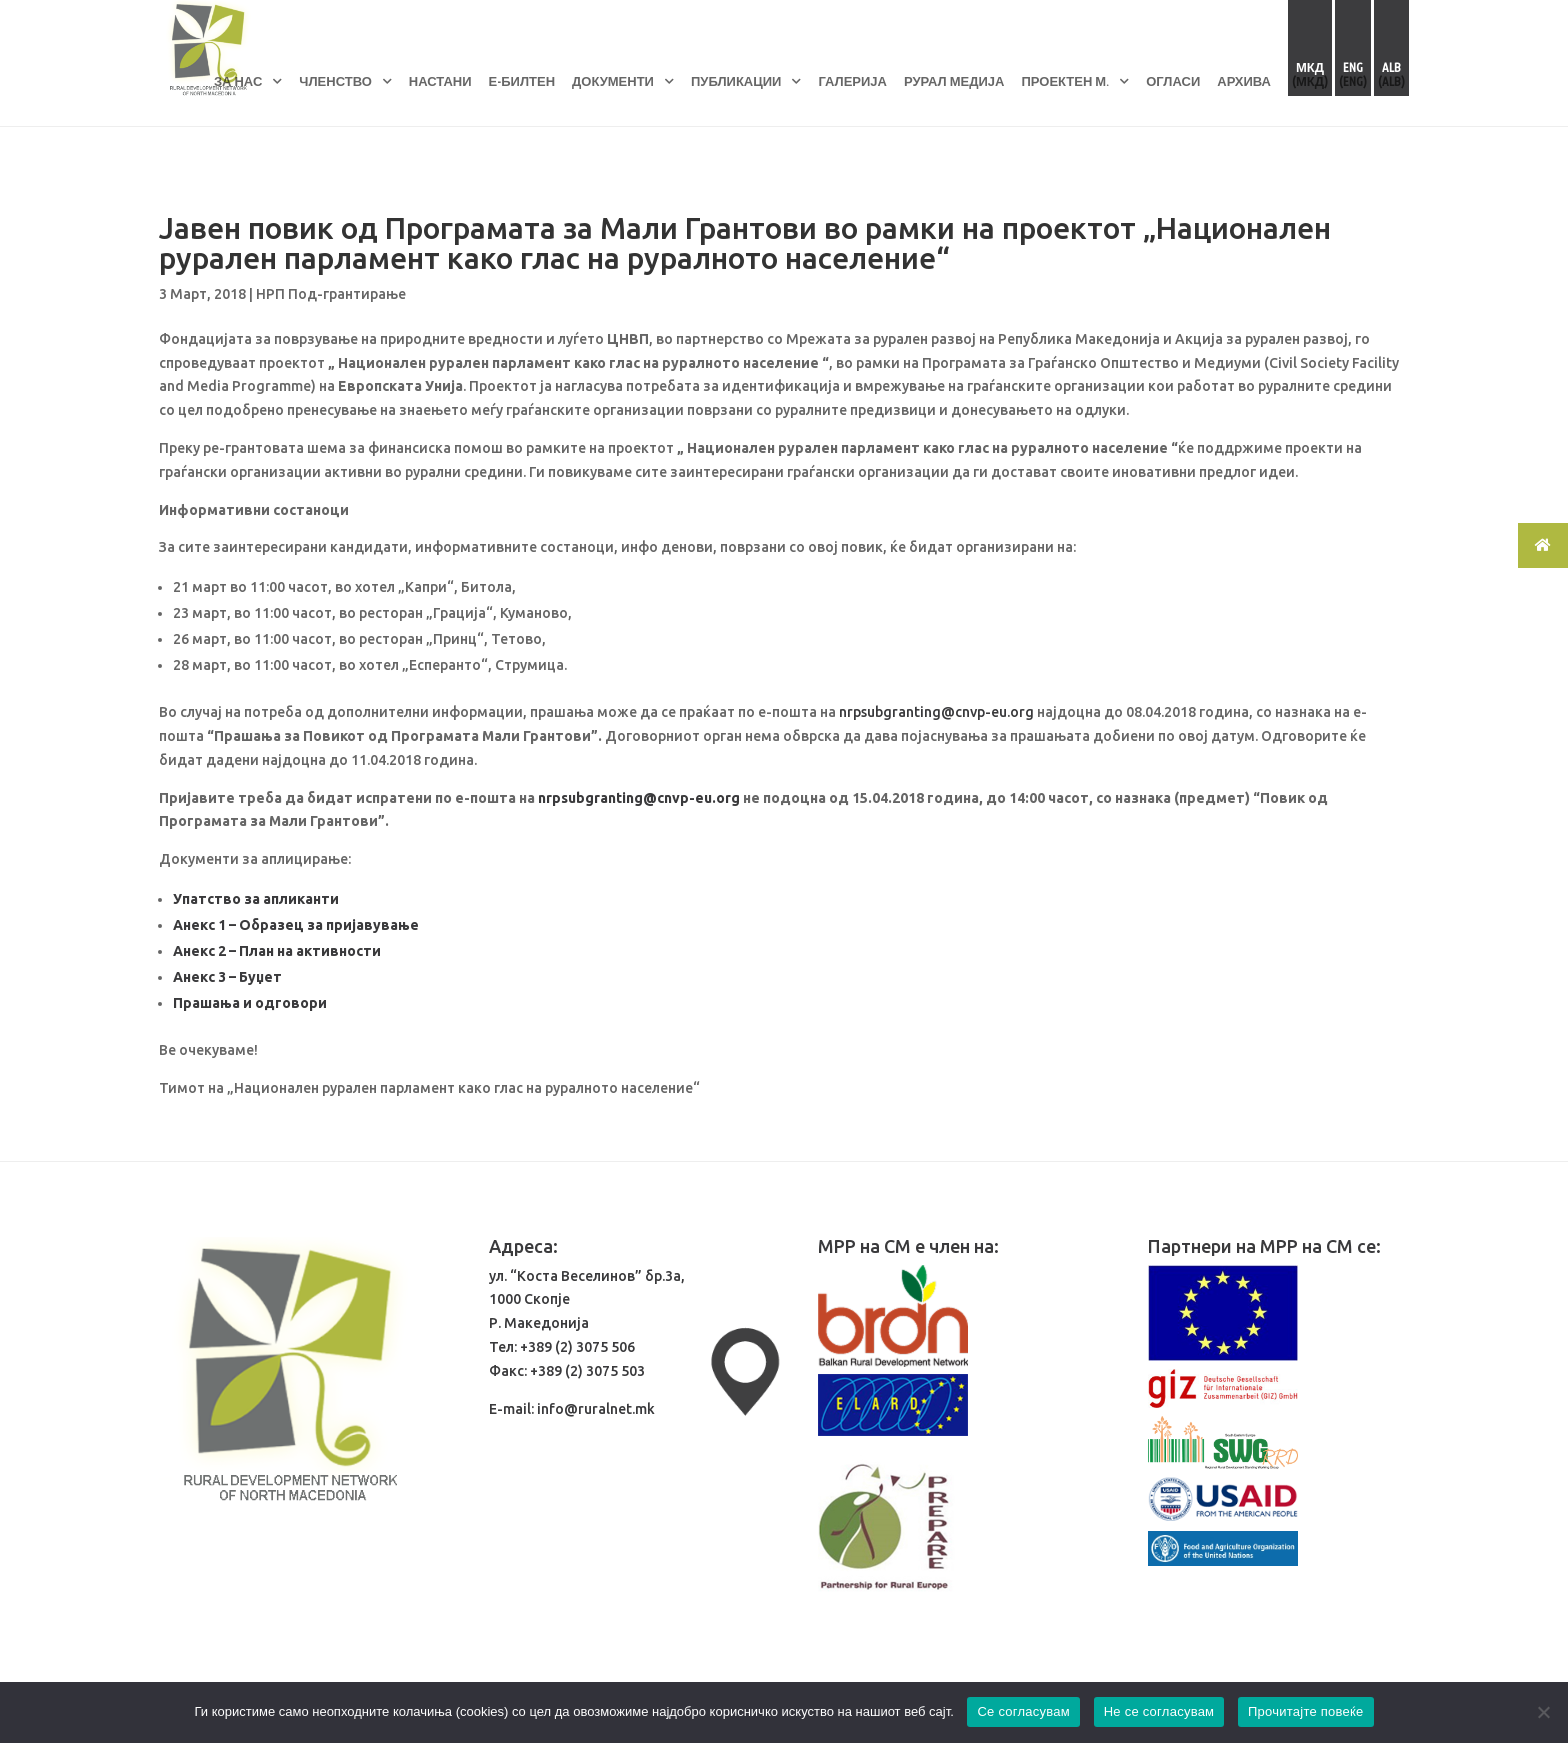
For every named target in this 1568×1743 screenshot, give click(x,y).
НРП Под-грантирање (331, 294)
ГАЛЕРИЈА (852, 81)
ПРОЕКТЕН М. (1065, 81)
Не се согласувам (1159, 1711)
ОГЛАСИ (1173, 81)
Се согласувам (1023, 1711)
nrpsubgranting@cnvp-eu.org (936, 712)
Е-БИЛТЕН (522, 81)
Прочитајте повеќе (1306, 1711)
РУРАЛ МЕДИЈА (954, 81)
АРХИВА (1244, 81)
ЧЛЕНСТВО (335, 81)
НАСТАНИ (440, 81)
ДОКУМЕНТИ (613, 81)
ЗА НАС (238, 81)
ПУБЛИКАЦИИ (736, 81)
